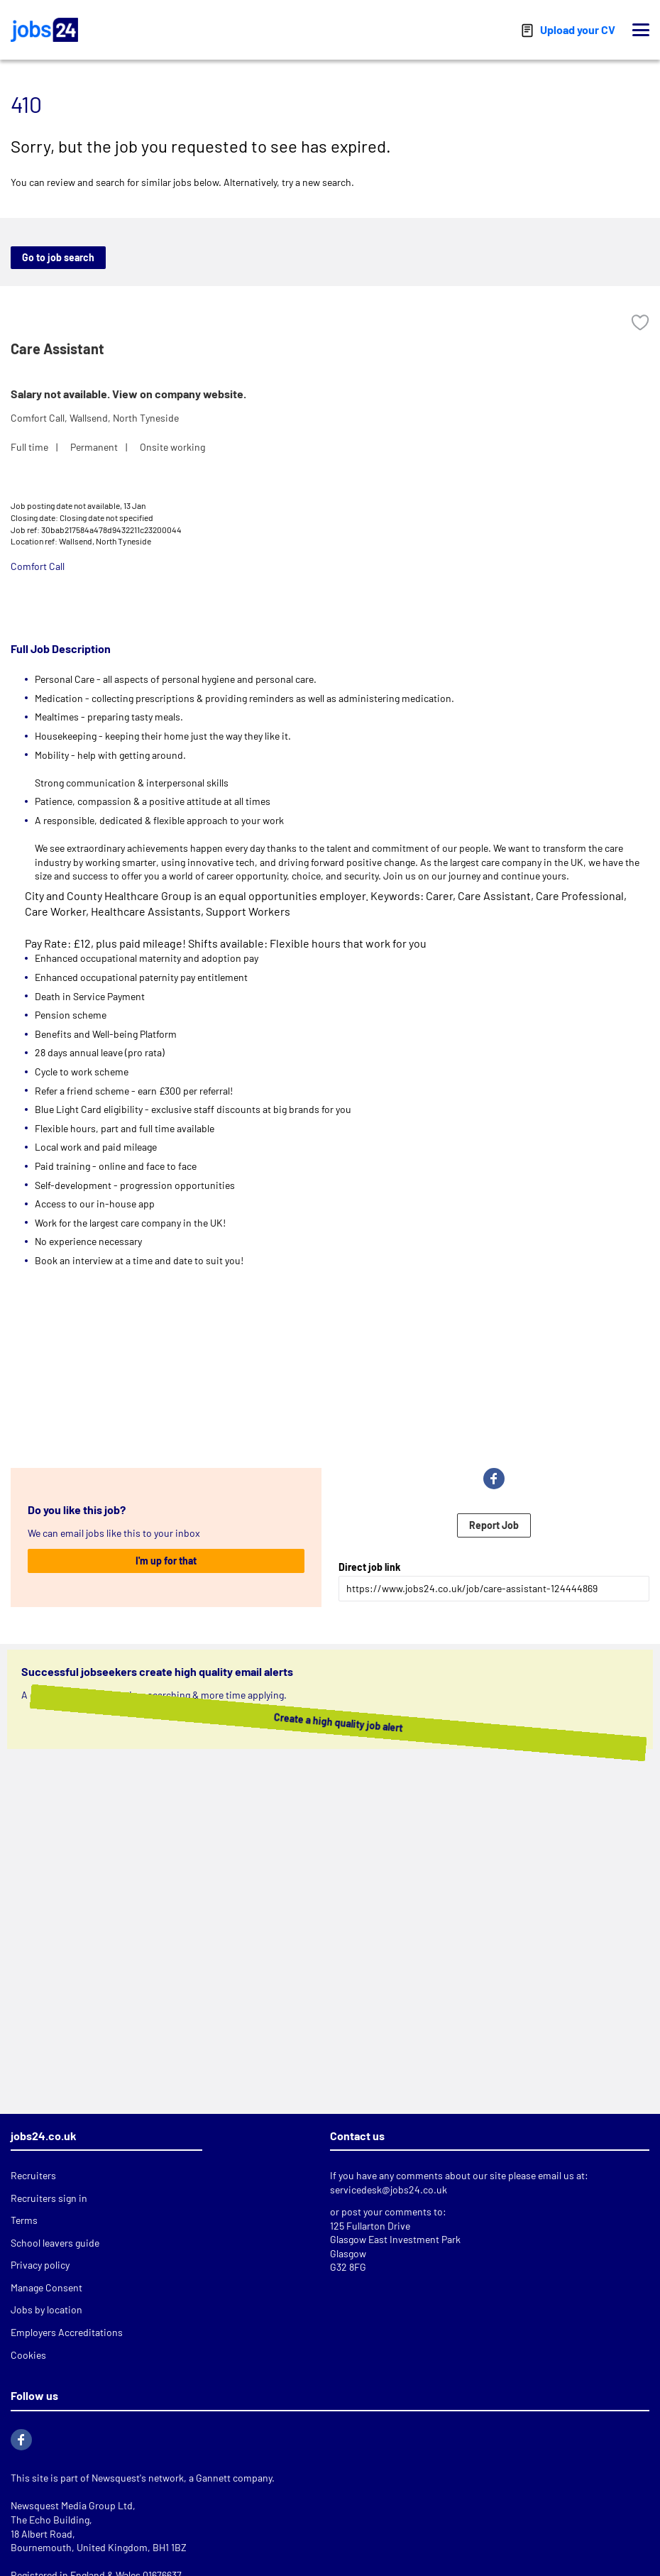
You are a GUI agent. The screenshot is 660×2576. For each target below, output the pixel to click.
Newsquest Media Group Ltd (72, 2505)
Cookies (28, 2355)
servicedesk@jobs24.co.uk (388, 2189)
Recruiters (33, 2175)
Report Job (494, 1525)
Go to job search (58, 257)
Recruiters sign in (49, 2198)
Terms (24, 2220)
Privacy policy (40, 2265)
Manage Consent (46, 2287)
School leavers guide (55, 2243)
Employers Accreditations (67, 2332)
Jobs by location (46, 2309)
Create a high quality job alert (313, 1722)
